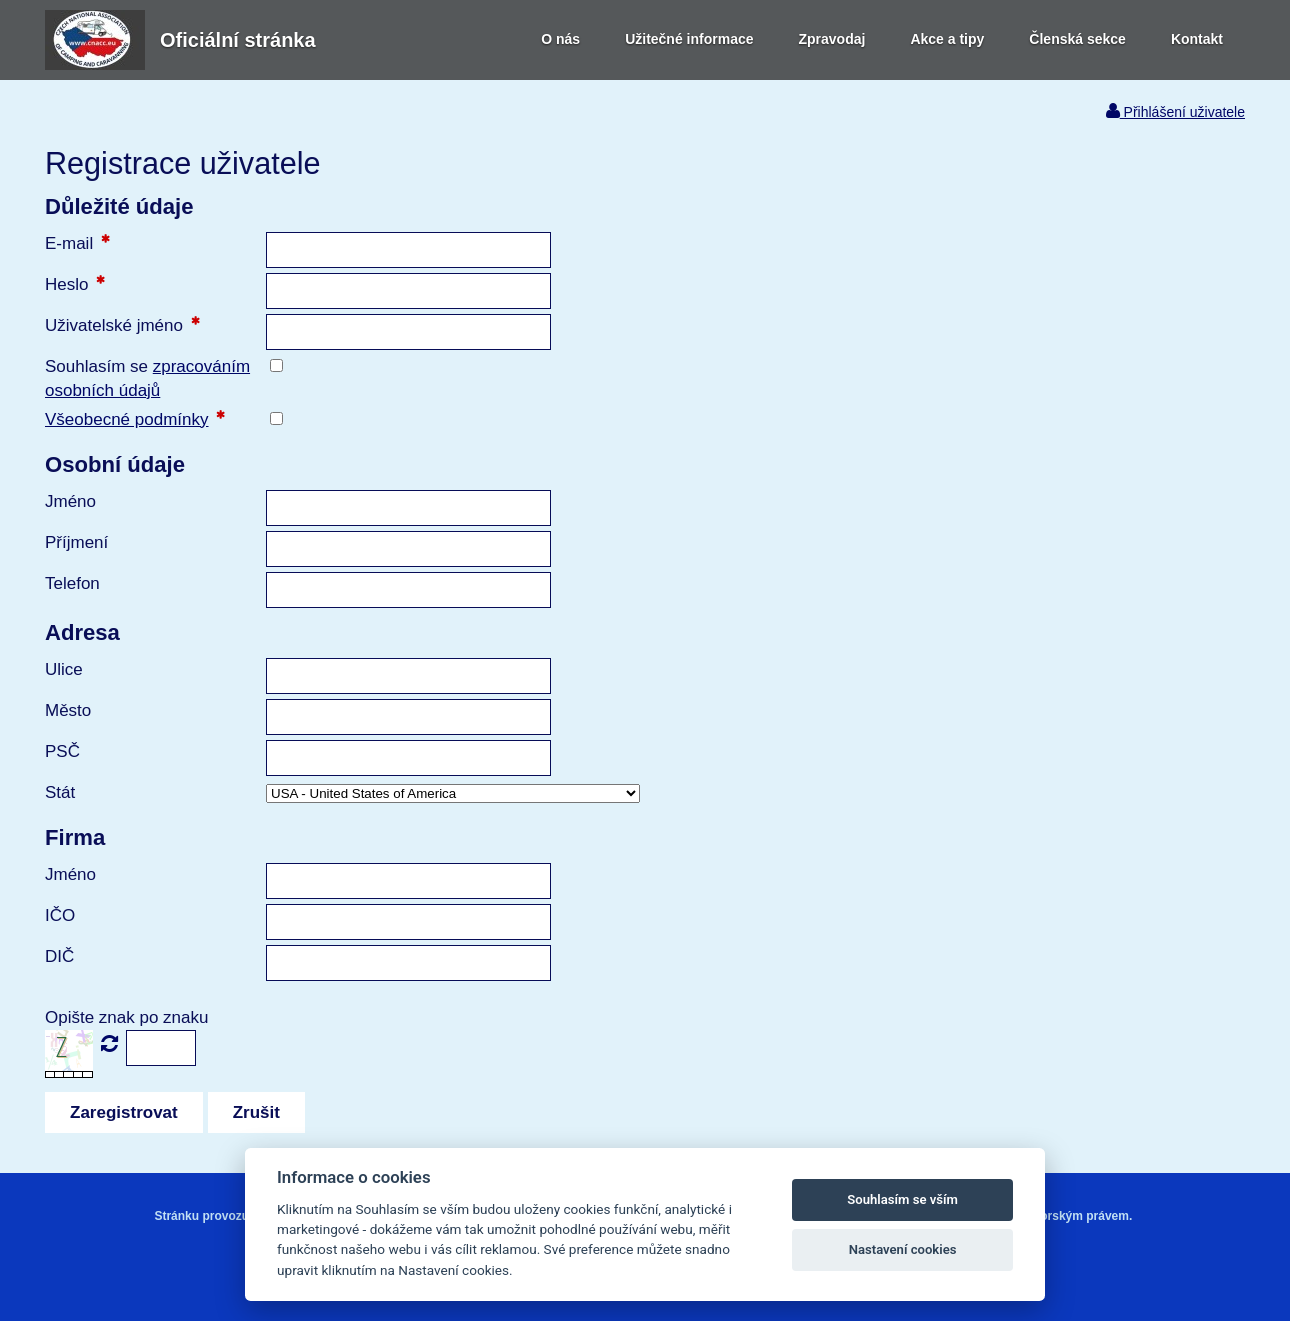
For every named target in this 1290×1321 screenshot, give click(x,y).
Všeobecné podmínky (127, 419)
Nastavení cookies (903, 1249)
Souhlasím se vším (902, 1199)
